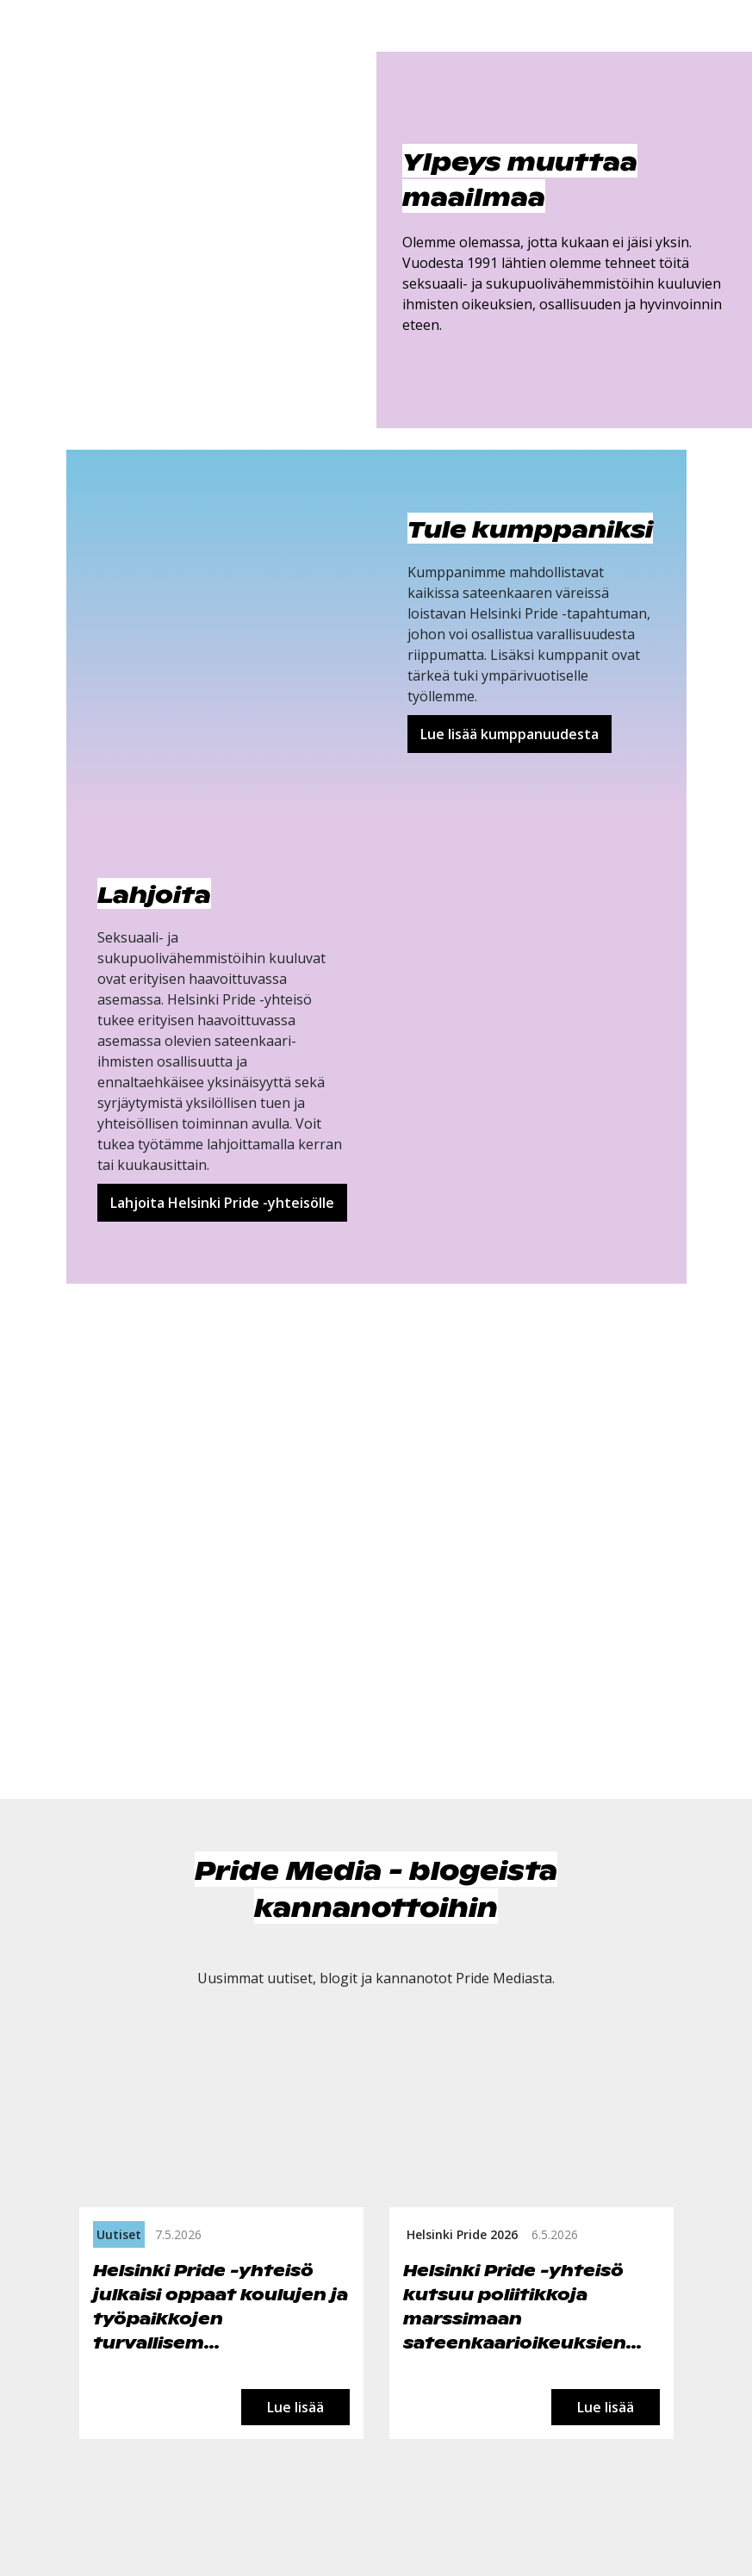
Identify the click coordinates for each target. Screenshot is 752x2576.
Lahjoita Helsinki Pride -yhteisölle (222, 1202)
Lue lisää (295, 2407)
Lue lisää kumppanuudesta (509, 734)
